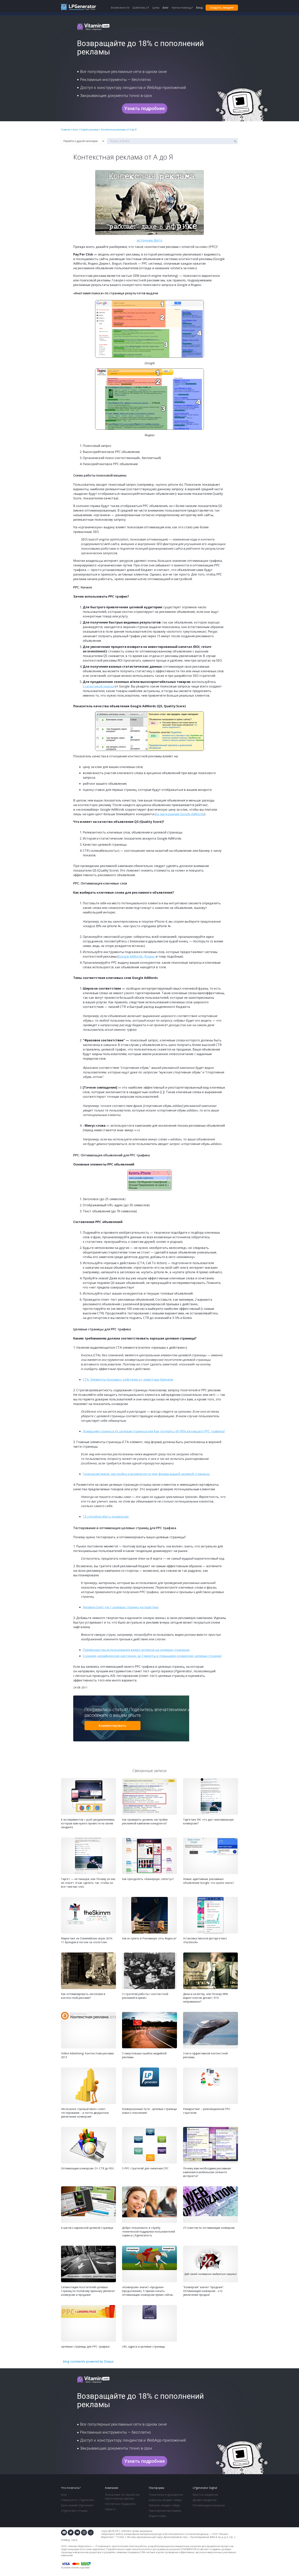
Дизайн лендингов (205, 2500)
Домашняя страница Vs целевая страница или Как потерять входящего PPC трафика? (154, 1431)
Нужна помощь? (182, 7)
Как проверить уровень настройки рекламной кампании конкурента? (145, 1821)
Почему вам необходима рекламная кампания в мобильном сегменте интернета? (207, 2172)
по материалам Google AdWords (180, 814)
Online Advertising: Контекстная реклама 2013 (87, 2055)
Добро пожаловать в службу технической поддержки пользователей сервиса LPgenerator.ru (148, 2231)
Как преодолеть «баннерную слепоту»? (148, 1879)
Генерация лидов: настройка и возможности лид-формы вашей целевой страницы (146, 1474)
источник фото (149, 240)
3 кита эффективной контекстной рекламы (205, 2055)
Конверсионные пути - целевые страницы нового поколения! (149, 2111)
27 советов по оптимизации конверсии (209, 2228)
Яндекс (149, 956)
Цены (155, 7)
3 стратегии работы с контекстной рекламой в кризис (145, 1996)
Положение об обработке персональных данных (122, 2496)
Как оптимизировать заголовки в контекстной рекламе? (83, 1996)
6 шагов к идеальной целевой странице (87, 2228)
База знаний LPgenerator (77, 2505)
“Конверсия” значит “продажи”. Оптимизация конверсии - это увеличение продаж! (203, 2291)
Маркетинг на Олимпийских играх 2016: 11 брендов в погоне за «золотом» (87, 1940)
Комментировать (112, 1725)
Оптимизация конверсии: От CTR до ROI (87, 2168)
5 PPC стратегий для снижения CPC (145, 2168)
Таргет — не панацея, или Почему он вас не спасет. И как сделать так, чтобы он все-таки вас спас (88, 1882)
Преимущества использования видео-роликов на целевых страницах (136, 1650)
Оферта (110, 2509)
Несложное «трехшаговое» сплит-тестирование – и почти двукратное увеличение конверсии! (85, 2112)
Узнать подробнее (144, 108)
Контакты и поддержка (120, 2504)
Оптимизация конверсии (209, 2505)
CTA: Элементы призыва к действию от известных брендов (128, 1379)
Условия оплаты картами (75, 2567)
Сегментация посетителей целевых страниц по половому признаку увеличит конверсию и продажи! (88, 2291)
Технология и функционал (166, 2494)
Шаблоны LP (140, 7)
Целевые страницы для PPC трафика (85, 2346)
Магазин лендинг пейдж (164, 2505)
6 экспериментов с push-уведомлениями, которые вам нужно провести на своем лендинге (88, 1823)
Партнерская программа (165, 2510)
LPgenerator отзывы (74, 2510)
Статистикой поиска (98, 686)
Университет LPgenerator (77, 2500)
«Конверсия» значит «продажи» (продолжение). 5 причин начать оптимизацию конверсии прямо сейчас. (148, 2291)
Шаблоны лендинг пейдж (165, 2500)
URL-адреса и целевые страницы (143, 2346)
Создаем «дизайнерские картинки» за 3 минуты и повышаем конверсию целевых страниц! (152, 1656)
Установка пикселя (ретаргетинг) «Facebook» (205, 1940)
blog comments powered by (88, 2361)
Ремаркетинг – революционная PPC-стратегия (207, 2111)
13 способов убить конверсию (106, 1516)
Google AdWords (130, 956)
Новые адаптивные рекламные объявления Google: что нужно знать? (208, 1881)
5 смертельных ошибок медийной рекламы (144, 2055)
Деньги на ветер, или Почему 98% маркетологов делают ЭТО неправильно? (205, 1997)
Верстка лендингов (205, 2494)
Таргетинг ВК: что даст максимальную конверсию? (208, 1821)
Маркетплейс (157, 2516)
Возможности (120, 7)
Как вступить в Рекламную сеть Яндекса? (149, 1938)
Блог (64, 2494)
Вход (199, 7)
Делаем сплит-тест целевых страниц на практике (121, 1607)
